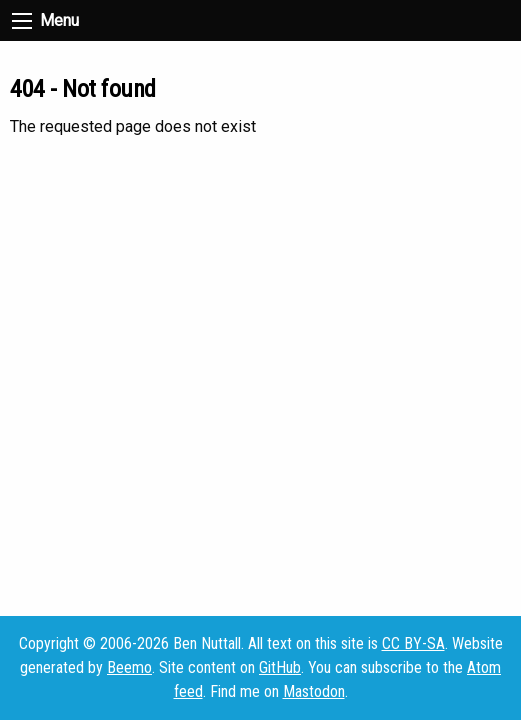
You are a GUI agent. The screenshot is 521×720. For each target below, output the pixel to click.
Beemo (129, 667)
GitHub (280, 667)
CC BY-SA (413, 643)
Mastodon (314, 691)
